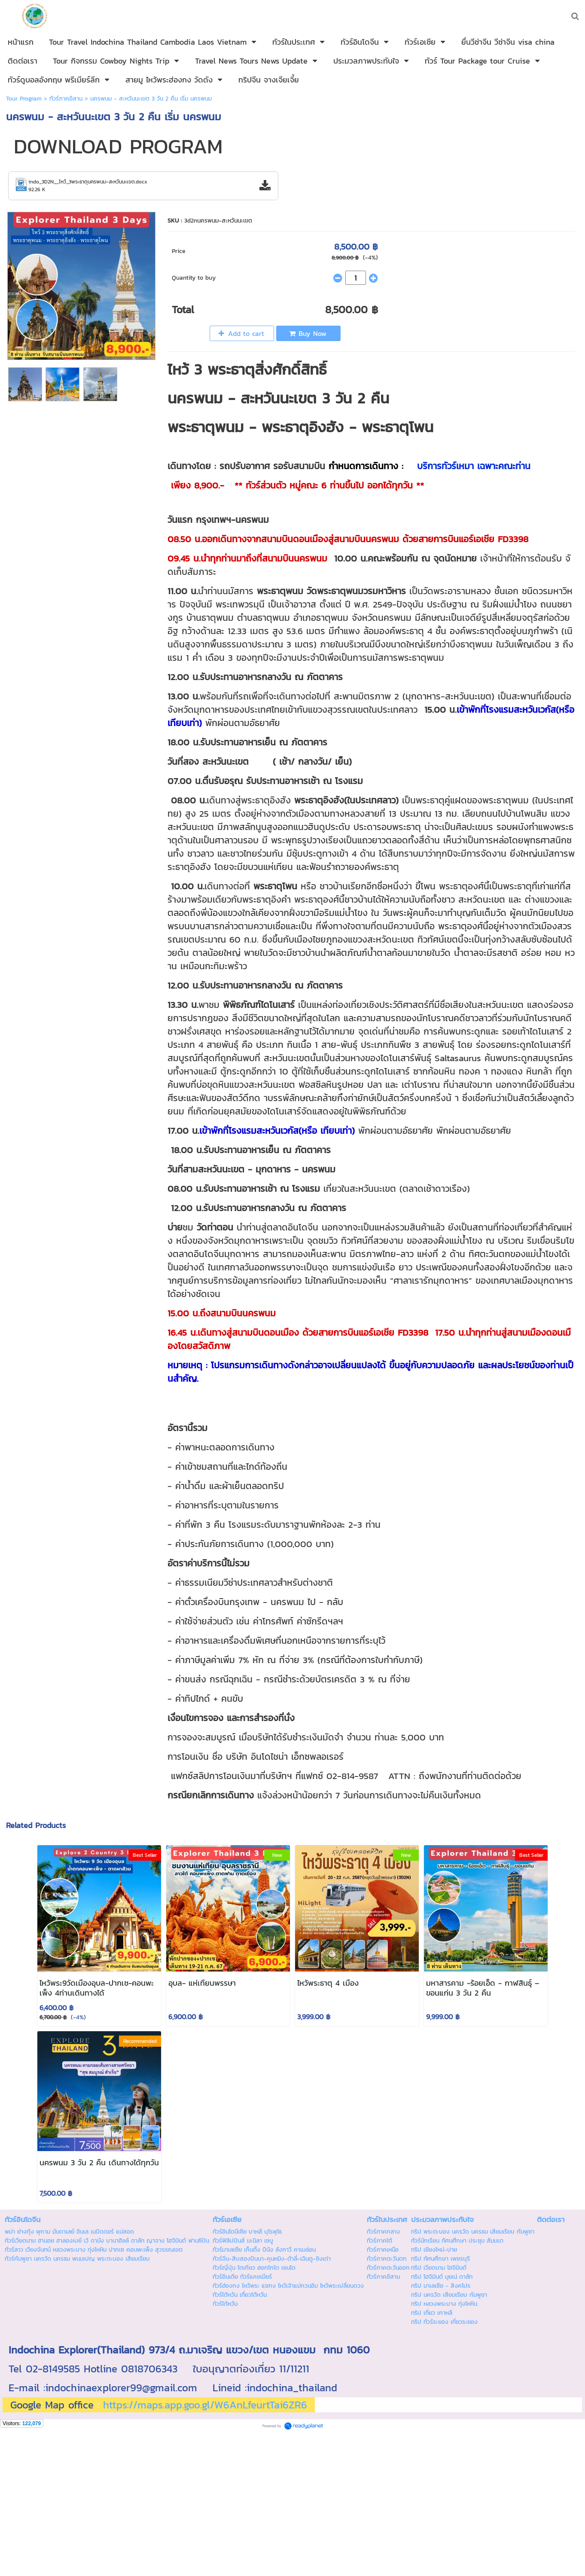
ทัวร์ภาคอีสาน (65, 98)
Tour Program (24, 98)
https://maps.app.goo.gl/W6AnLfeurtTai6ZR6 (205, 2404)
